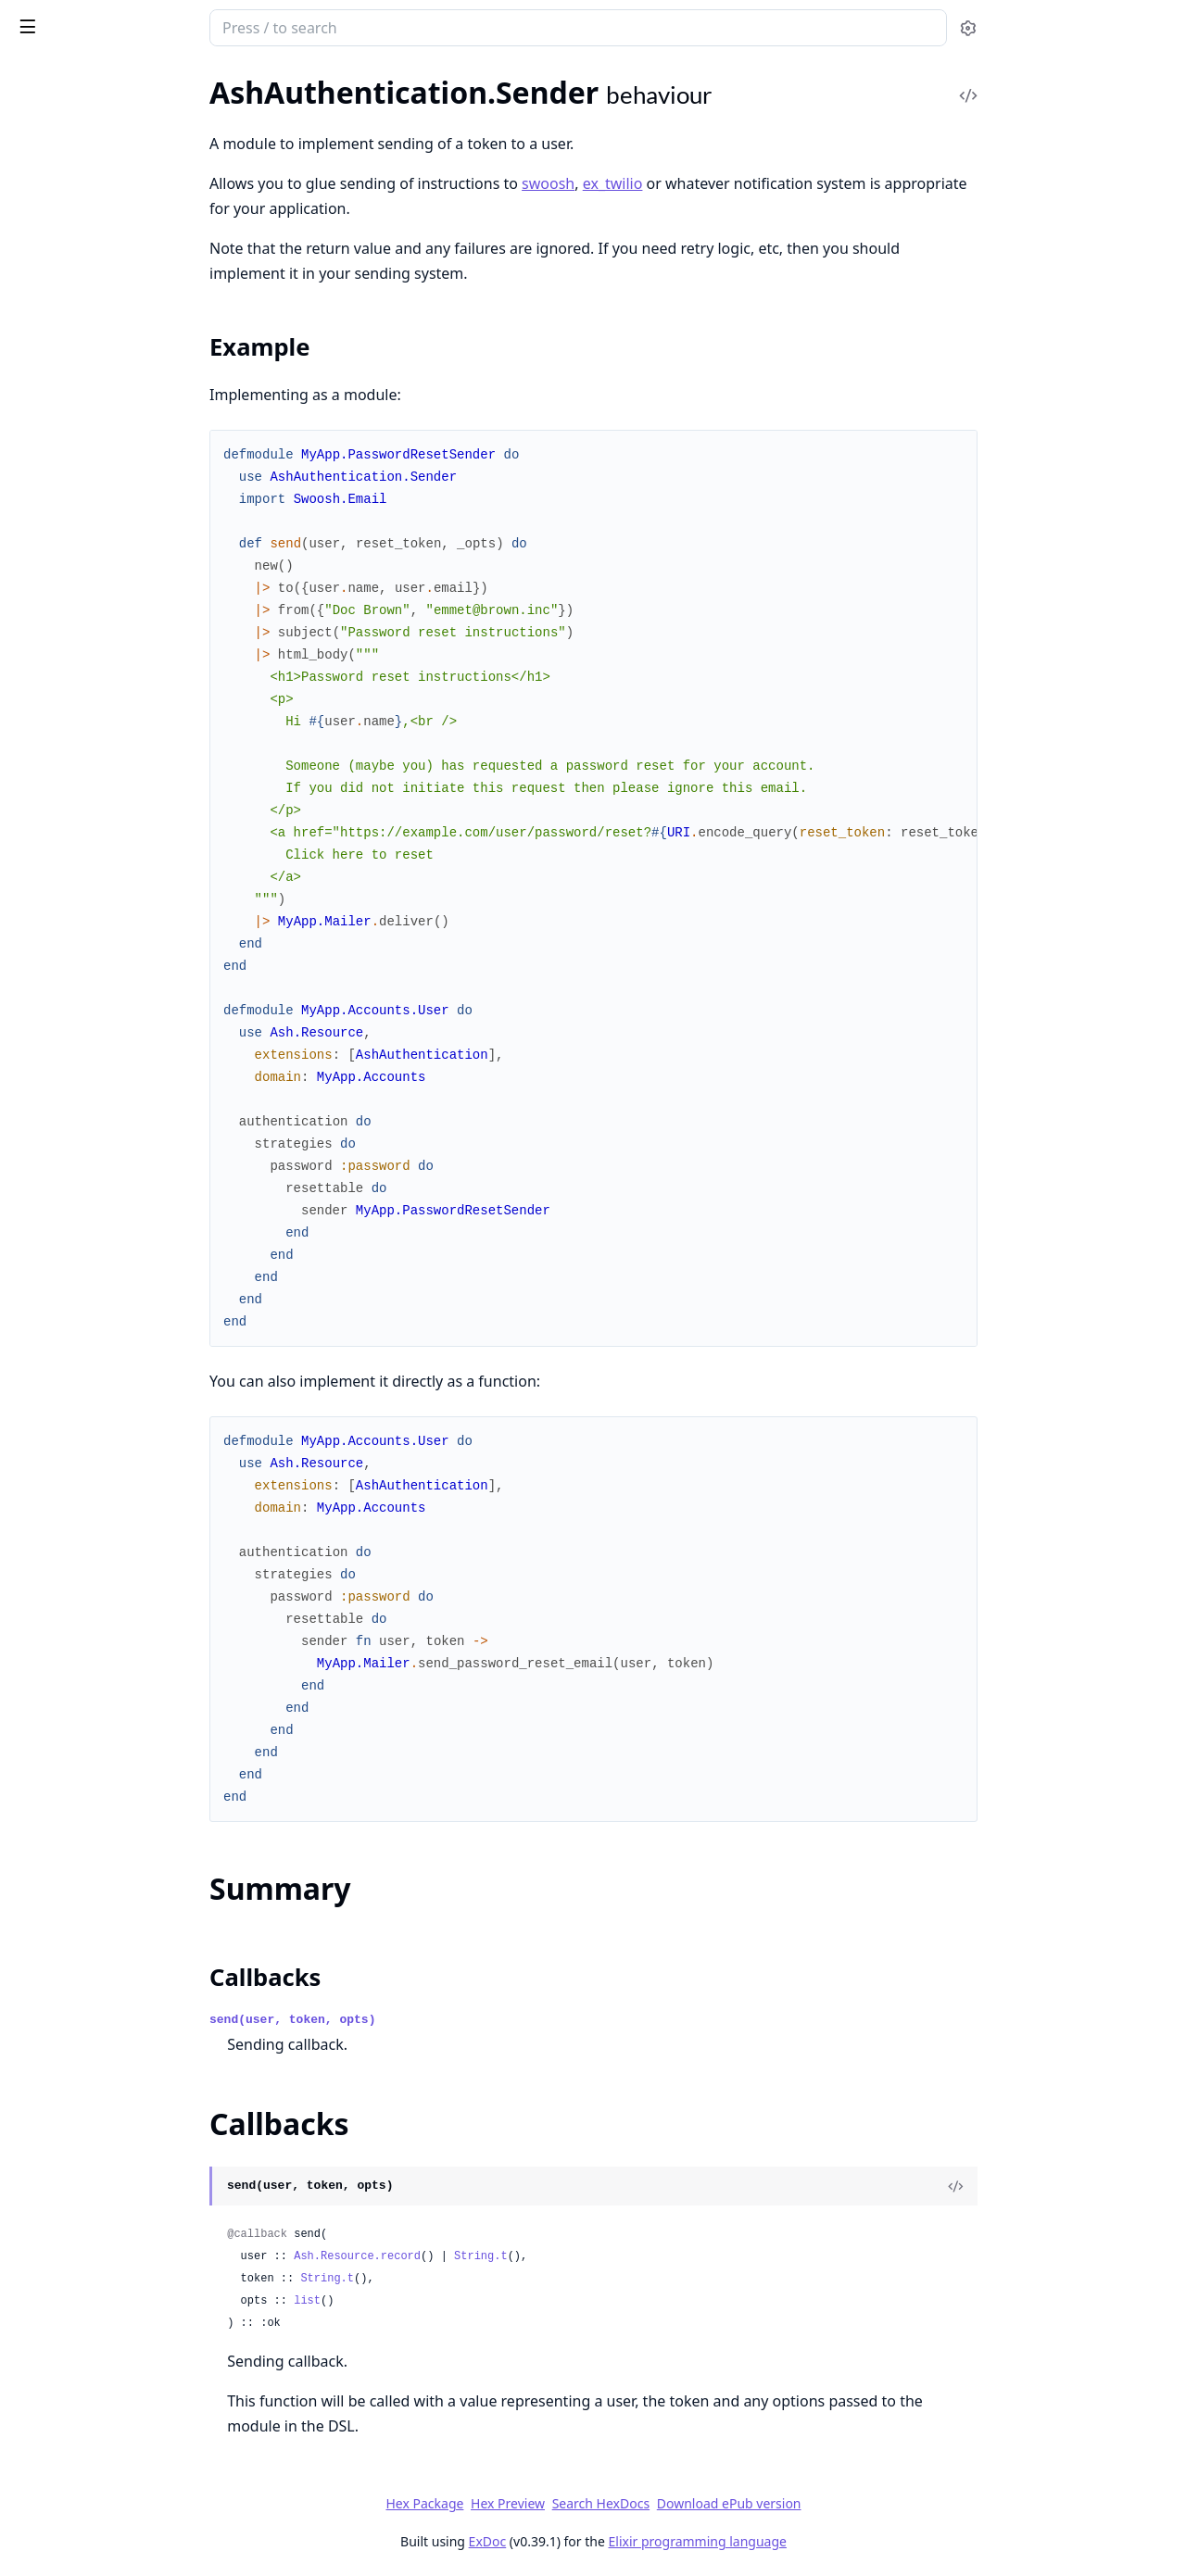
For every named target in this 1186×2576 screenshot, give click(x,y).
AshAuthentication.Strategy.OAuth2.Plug (131, 2257)
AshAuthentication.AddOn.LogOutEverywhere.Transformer (131, 1281)
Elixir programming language (836, 2541)
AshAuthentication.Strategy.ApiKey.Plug (131, 1782)
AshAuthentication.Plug (90, 338)
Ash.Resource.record (496, 2256)
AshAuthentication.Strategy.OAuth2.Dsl (131, 2207)
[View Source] (1094, 2186)
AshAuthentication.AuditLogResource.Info (131, 1431)
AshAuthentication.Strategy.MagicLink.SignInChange (131, 2082)
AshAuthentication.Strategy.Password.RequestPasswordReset (131, 2507)
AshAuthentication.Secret (95, 139)
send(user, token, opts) (431, 2020)
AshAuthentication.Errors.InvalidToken (131, 742)
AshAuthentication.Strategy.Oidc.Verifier (131, 2407)
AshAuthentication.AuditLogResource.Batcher (131, 1381)
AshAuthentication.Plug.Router (113, 1606)
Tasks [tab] (211, 98)
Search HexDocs (739, 2503)
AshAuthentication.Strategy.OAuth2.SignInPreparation (131, 2282)
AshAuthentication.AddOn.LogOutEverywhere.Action (131, 1206)
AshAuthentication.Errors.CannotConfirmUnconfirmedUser (131, 692)
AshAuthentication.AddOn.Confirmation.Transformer (131, 1156)
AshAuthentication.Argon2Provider (127, 1331)
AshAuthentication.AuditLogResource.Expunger (131, 1406)
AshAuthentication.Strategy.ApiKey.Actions (131, 1731)
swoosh (687, 183)
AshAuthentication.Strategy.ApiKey (127, 1706)
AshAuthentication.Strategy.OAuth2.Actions (131, 2182)
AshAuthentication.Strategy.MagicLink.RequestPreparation (131, 2057)
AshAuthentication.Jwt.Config (110, 1506)
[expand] (259, 118)
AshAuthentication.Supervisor (110, 274)
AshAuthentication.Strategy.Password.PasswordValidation (131, 527)
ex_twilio (751, 183)
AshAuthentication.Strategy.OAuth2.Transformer (131, 2307)
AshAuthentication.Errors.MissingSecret (131, 767)
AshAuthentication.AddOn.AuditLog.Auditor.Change (131, 906)
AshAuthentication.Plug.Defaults (118, 1531)
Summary (62, 219)
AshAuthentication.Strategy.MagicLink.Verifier (131, 2157)
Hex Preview (647, 2503)
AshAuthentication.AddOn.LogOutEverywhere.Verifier (131, 1306)
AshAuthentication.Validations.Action (131, 577)
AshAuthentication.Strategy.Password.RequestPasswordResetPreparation (131, 2532)
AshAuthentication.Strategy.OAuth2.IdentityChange (131, 2232)
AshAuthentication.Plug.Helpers (116, 363)
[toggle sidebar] (253, 26)
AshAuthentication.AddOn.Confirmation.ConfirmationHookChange (131, 1081)
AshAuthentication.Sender (98, 164)
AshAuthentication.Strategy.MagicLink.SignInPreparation (131, 2107)
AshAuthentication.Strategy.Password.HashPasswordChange (131, 477)
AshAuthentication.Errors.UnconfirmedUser (131, 792)
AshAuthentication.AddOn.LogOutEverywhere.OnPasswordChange (131, 1256)
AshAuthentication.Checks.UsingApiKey (131, 1456)
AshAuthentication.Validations (111, 552)
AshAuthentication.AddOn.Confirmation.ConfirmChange (131, 1056)
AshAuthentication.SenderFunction (126, 1681)
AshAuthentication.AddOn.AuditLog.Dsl (131, 956)
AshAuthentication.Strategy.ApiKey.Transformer (131, 1832)
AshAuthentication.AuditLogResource (131, 1356)
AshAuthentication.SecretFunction (124, 1656)
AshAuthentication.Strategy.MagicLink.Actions (131, 1982)
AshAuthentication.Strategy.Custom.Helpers (131, 1907)
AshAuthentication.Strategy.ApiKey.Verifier (131, 1857)
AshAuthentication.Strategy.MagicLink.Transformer (131, 2132)
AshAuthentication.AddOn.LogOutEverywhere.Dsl (131, 1231)
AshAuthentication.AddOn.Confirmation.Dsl (131, 1106)
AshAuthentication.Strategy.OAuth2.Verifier (131, 2332)
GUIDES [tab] (37, 98)
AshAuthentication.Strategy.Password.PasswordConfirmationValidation (131, 502)
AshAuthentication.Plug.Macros (115, 1581)
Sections (59, 197)
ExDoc (626, 2541)
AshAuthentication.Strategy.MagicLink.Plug (131, 2007)
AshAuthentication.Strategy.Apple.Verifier (131, 1882)
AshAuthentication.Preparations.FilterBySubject (131, 1631)
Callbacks (63, 241)
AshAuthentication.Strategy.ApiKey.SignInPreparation (131, 1807)
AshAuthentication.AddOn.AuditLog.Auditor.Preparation (131, 931)
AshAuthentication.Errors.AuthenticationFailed (131, 667)
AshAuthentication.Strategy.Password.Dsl (131, 2457)
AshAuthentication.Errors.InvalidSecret (131, 717)
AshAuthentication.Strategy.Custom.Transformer (131, 1932)
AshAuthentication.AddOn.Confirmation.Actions (131, 1031)
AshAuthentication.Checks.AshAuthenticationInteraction (131, 427)
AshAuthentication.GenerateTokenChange (131, 452)
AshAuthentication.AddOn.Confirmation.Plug (131, 1131)
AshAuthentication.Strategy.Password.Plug (131, 2482)
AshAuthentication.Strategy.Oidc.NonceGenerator (131, 2357)
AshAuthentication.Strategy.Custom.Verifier (131, 1957)
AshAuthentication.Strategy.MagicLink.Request (131, 2032)
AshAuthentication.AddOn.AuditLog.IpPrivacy (131, 981)
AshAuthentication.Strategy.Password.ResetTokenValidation (131, 2557)
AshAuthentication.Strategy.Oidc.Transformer (131, 2382)
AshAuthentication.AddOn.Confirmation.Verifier (131, 1181)
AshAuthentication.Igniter (97, 1481)
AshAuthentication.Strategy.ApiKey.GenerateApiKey (131, 1757)
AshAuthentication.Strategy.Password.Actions (131, 2432)
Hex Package (563, 2503)
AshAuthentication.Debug (97, 114)
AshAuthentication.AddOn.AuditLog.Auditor (131, 881)
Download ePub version (867, 2503)
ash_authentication (148, 29)
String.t (620, 2256)
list (446, 2300)
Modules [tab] (119, 98)
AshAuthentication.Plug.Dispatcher (126, 1556)
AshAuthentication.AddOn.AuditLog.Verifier (131, 1006)
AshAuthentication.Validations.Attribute (131, 602)
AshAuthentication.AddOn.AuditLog (130, 856)
